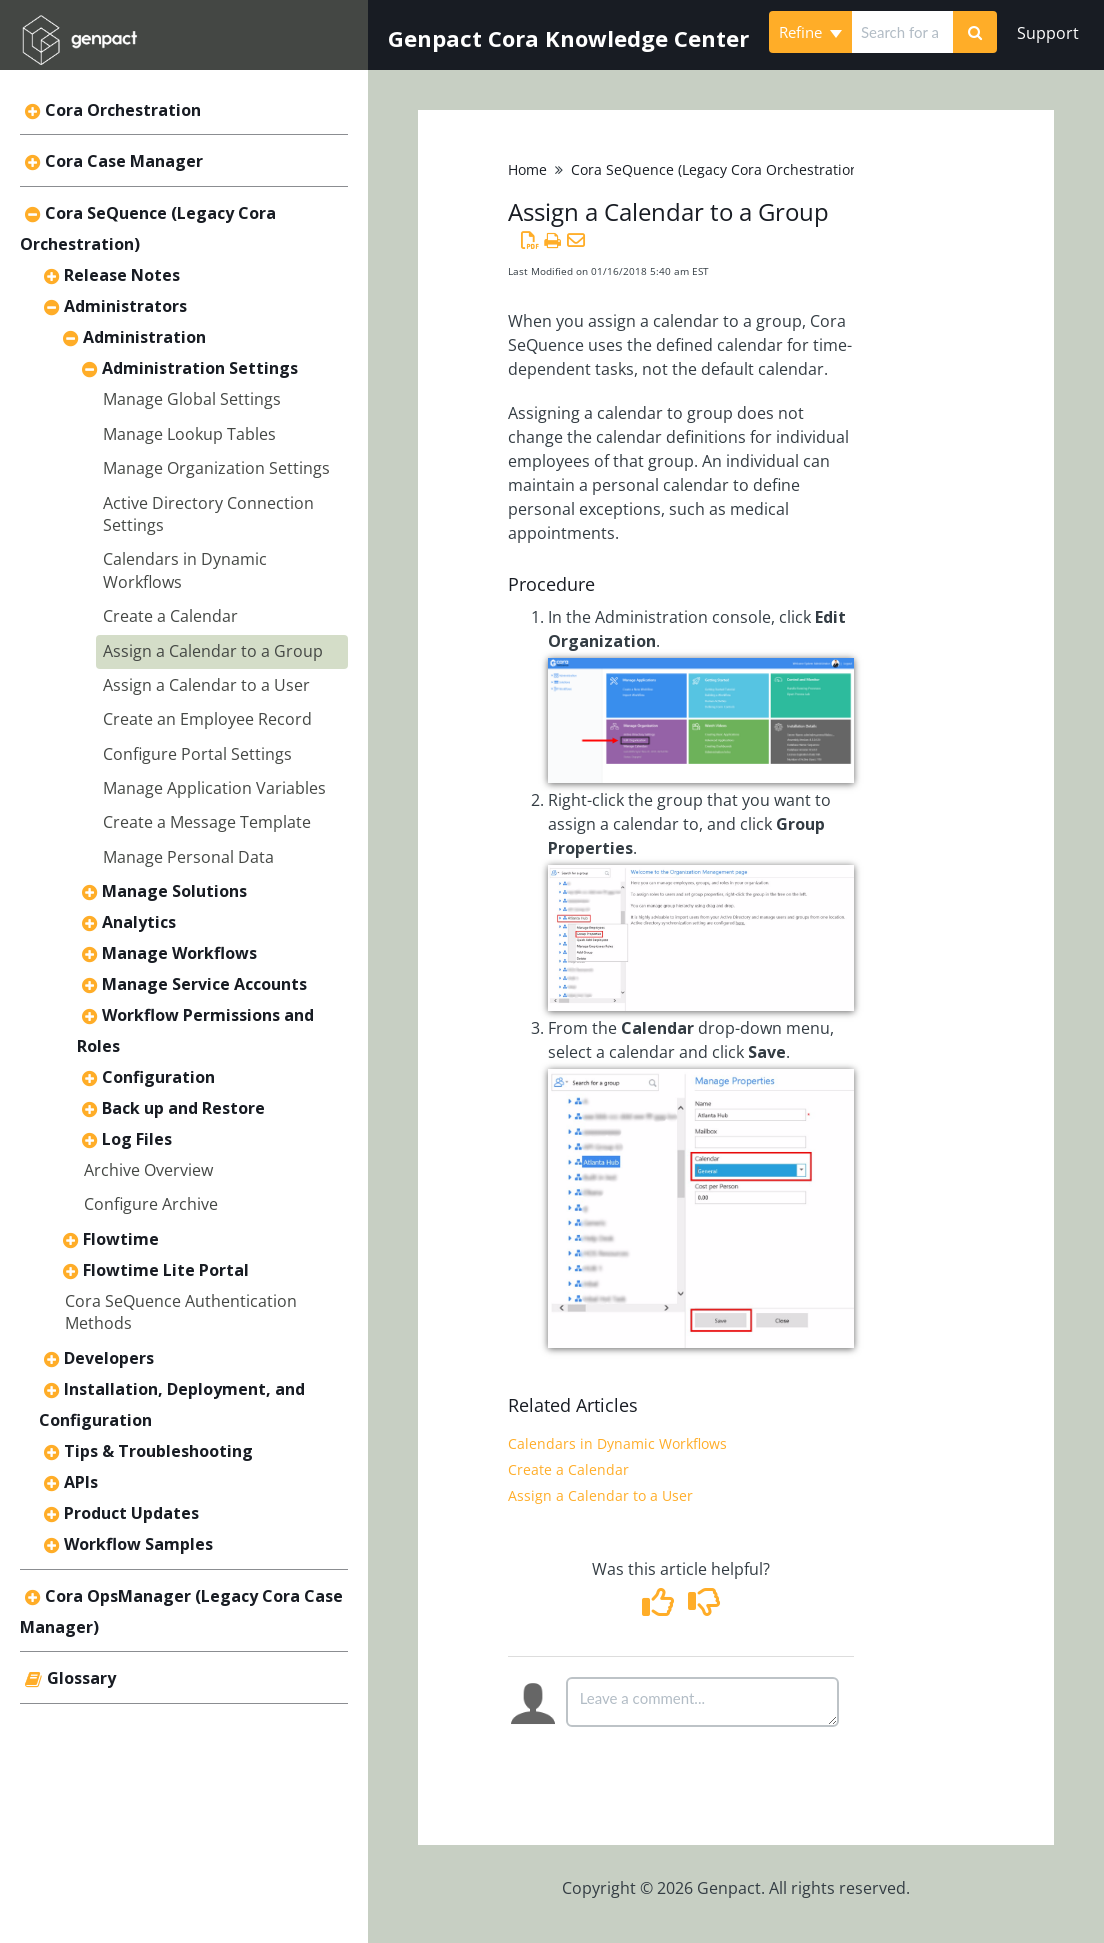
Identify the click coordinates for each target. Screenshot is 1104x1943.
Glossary (81, 1678)
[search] (902, 32)
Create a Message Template (207, 822)
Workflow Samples (138, 1544)
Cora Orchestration (123, 110)
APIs (81, 1482)
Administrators (125, 306)
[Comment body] (702, 1702)
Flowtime (121, 1239)
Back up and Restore (183, 1108)
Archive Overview (148, 1170)
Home (527, 169)
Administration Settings (200, 368)
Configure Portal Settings (197, 754)
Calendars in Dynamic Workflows (617, 1443)
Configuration (158, 1077)
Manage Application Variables (214, 788)
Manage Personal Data (188, 857)
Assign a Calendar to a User (206, 685)
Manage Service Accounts (204, 984)
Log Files (137, 1139)
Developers (109, 1358)
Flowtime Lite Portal (166, 1270)
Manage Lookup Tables (189, 434)
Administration (144, 337)
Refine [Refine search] (810, 32)
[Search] (975, 32)
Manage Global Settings (192, 399)
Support (1048, 33)
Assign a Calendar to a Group (213, 651)
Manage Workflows (179, 953)
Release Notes (122, 275)
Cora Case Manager (124, 161)
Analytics (139, 922)
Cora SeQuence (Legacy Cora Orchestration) (717, 169)
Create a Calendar (170, 616)
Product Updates (131, 1513)
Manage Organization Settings (216, 468)
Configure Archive (151, 1204)
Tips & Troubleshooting (158, 1451)
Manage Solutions (174, 891)
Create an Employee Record (207, 719)
